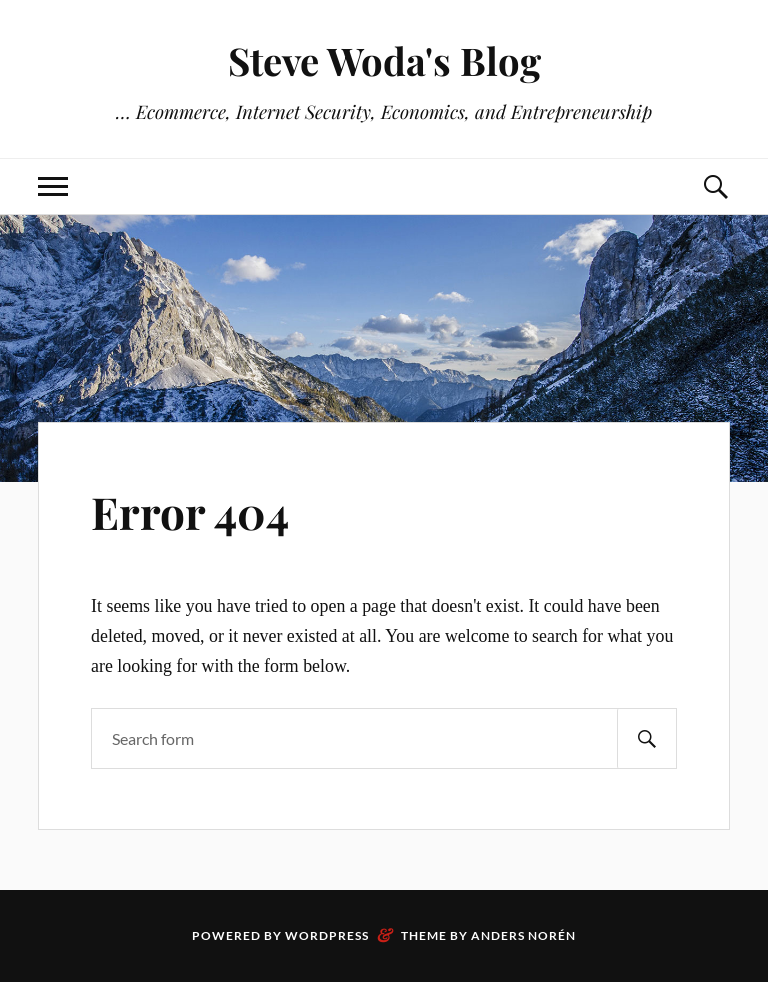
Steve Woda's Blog (384, 60)
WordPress (327, 935)
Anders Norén (523, 935)
